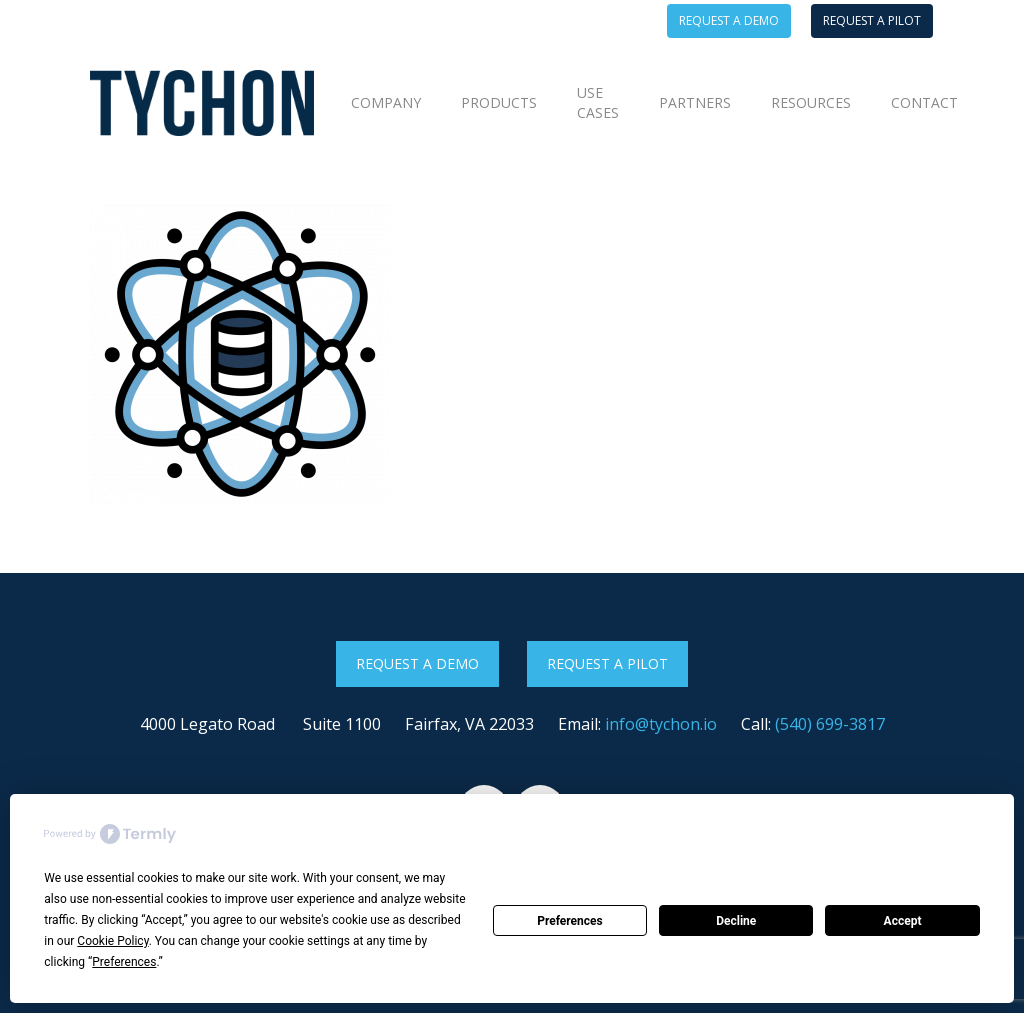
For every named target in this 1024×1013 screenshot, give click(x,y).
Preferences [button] (124, 962)
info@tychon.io (661, 724)
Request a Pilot (607, 663)
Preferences (570, 921)
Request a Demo (417, 663)
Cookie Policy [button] (112, 941)
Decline (736, 921)
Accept (903, 921)
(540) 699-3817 (830, 724)
